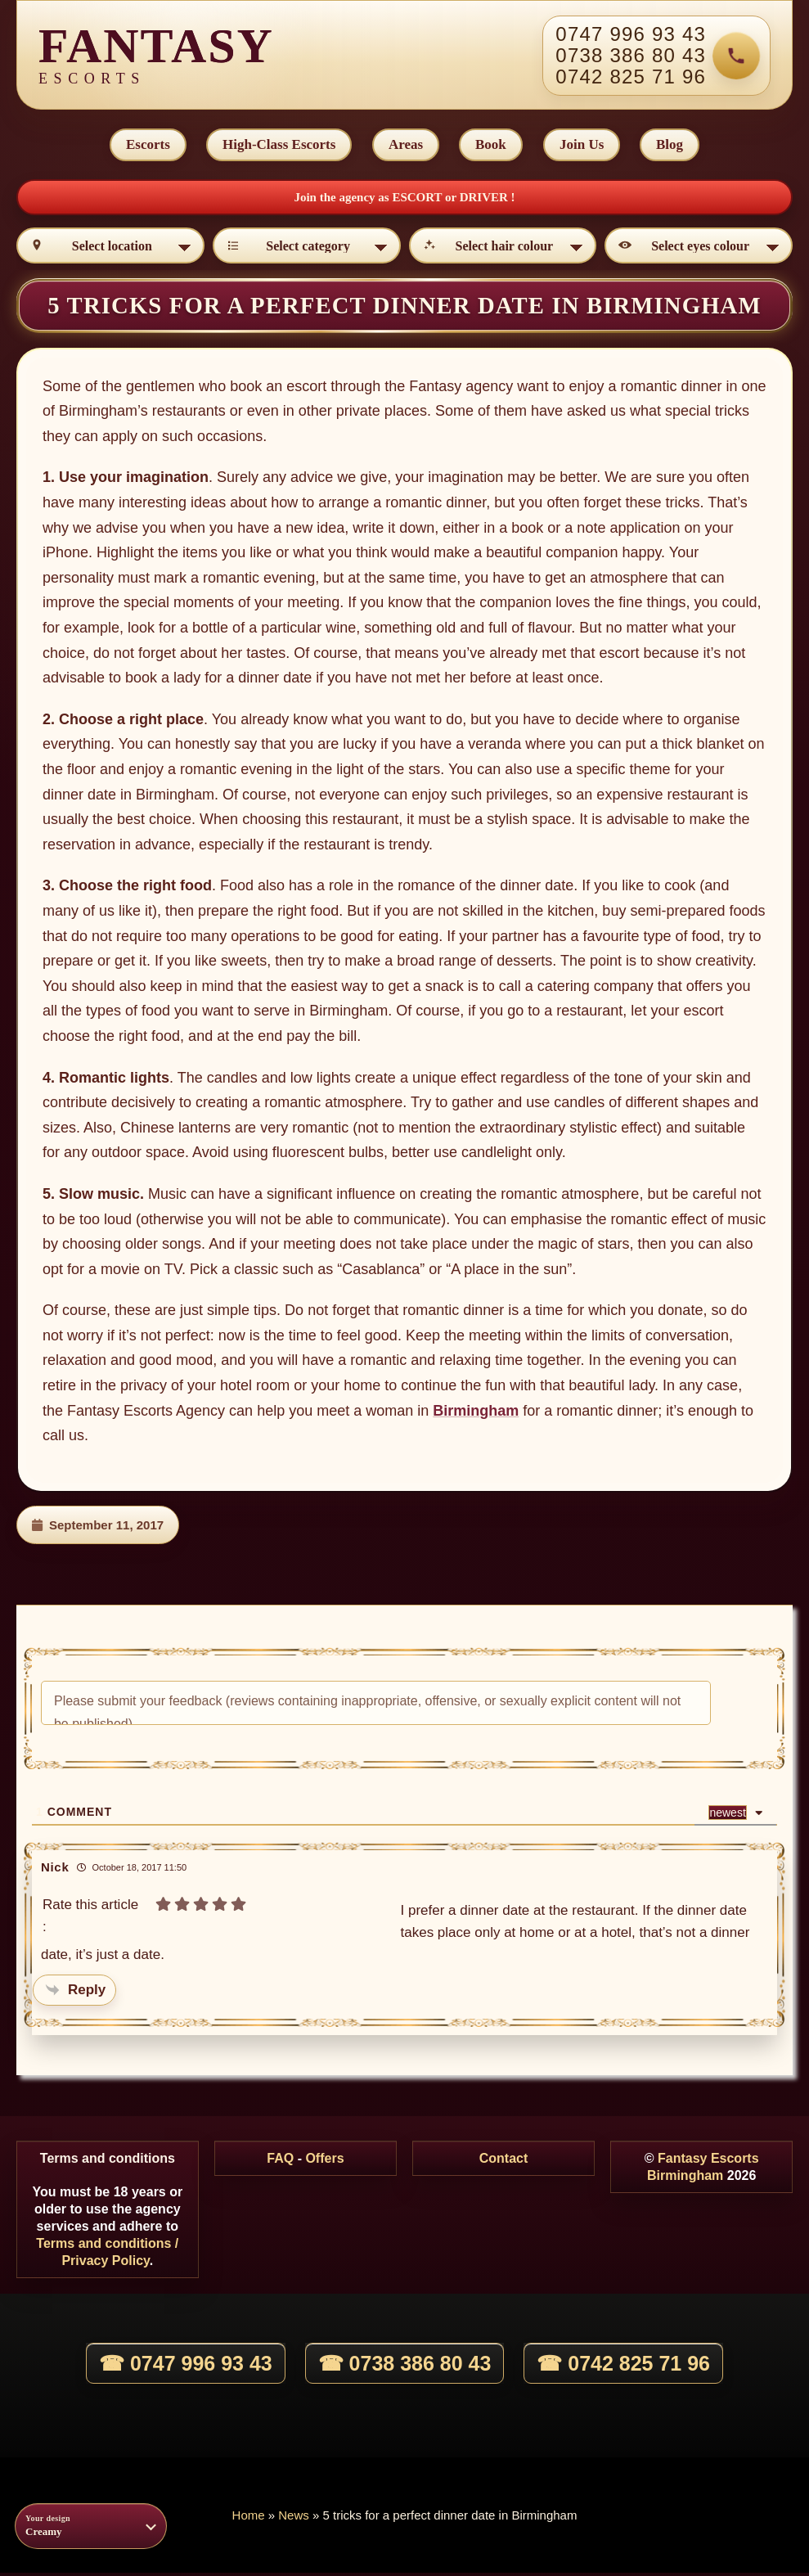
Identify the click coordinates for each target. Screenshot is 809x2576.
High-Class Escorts (277, 146)
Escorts (145, 146)
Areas (405, 146)
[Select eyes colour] (699, 249)
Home (248, 2518)
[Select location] (110, 249)
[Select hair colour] (503, 249)
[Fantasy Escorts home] (156, 56)
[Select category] (307, 249)
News (293, 2518)
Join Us (583, 146)
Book (491, 146)
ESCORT (418, 200)
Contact (503, 2161)
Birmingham (476, 1414)
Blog (672, 146)
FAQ (280, 2161)
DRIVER (485, 200)
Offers (324, 2161)
